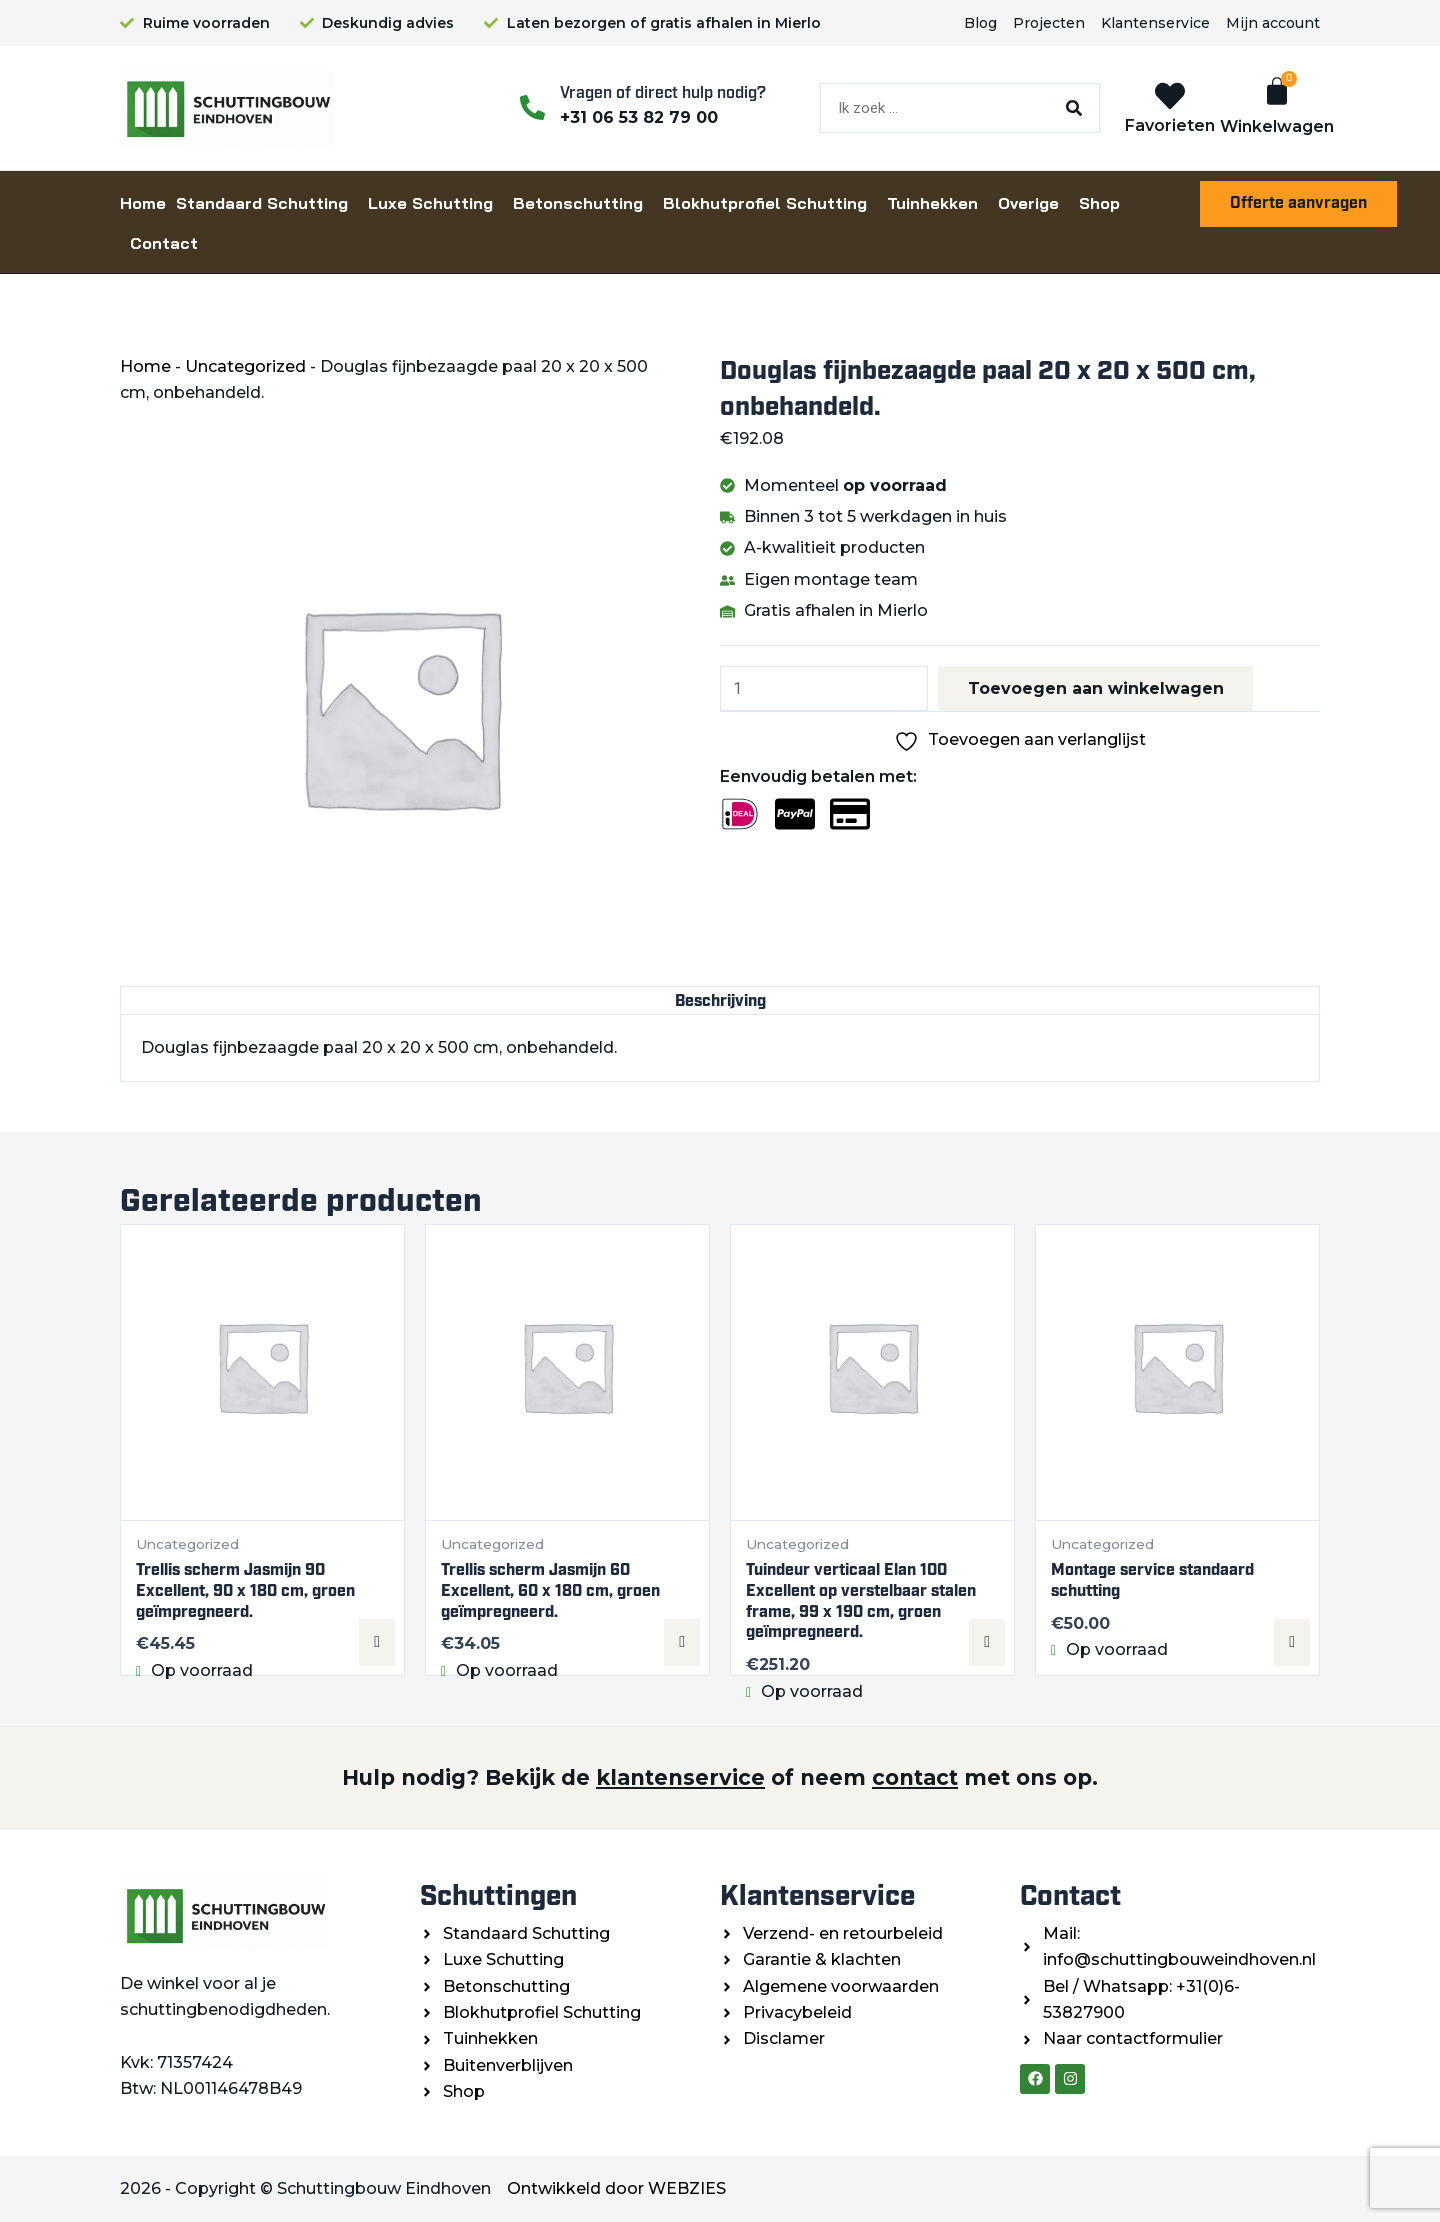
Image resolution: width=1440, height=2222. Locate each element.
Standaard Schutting (262, 203)
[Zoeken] (1074, 108)
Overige (1028, 203)
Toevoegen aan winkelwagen (1097, 688)
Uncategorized (245, 366)
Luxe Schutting (430, 203)
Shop (1099, 203)
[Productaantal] (824, 689)
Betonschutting (578, 203)
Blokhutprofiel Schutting (765, 203)
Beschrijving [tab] (720, 1000)
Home (143, 203)
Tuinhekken (932, 203)
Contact (164, 243)
